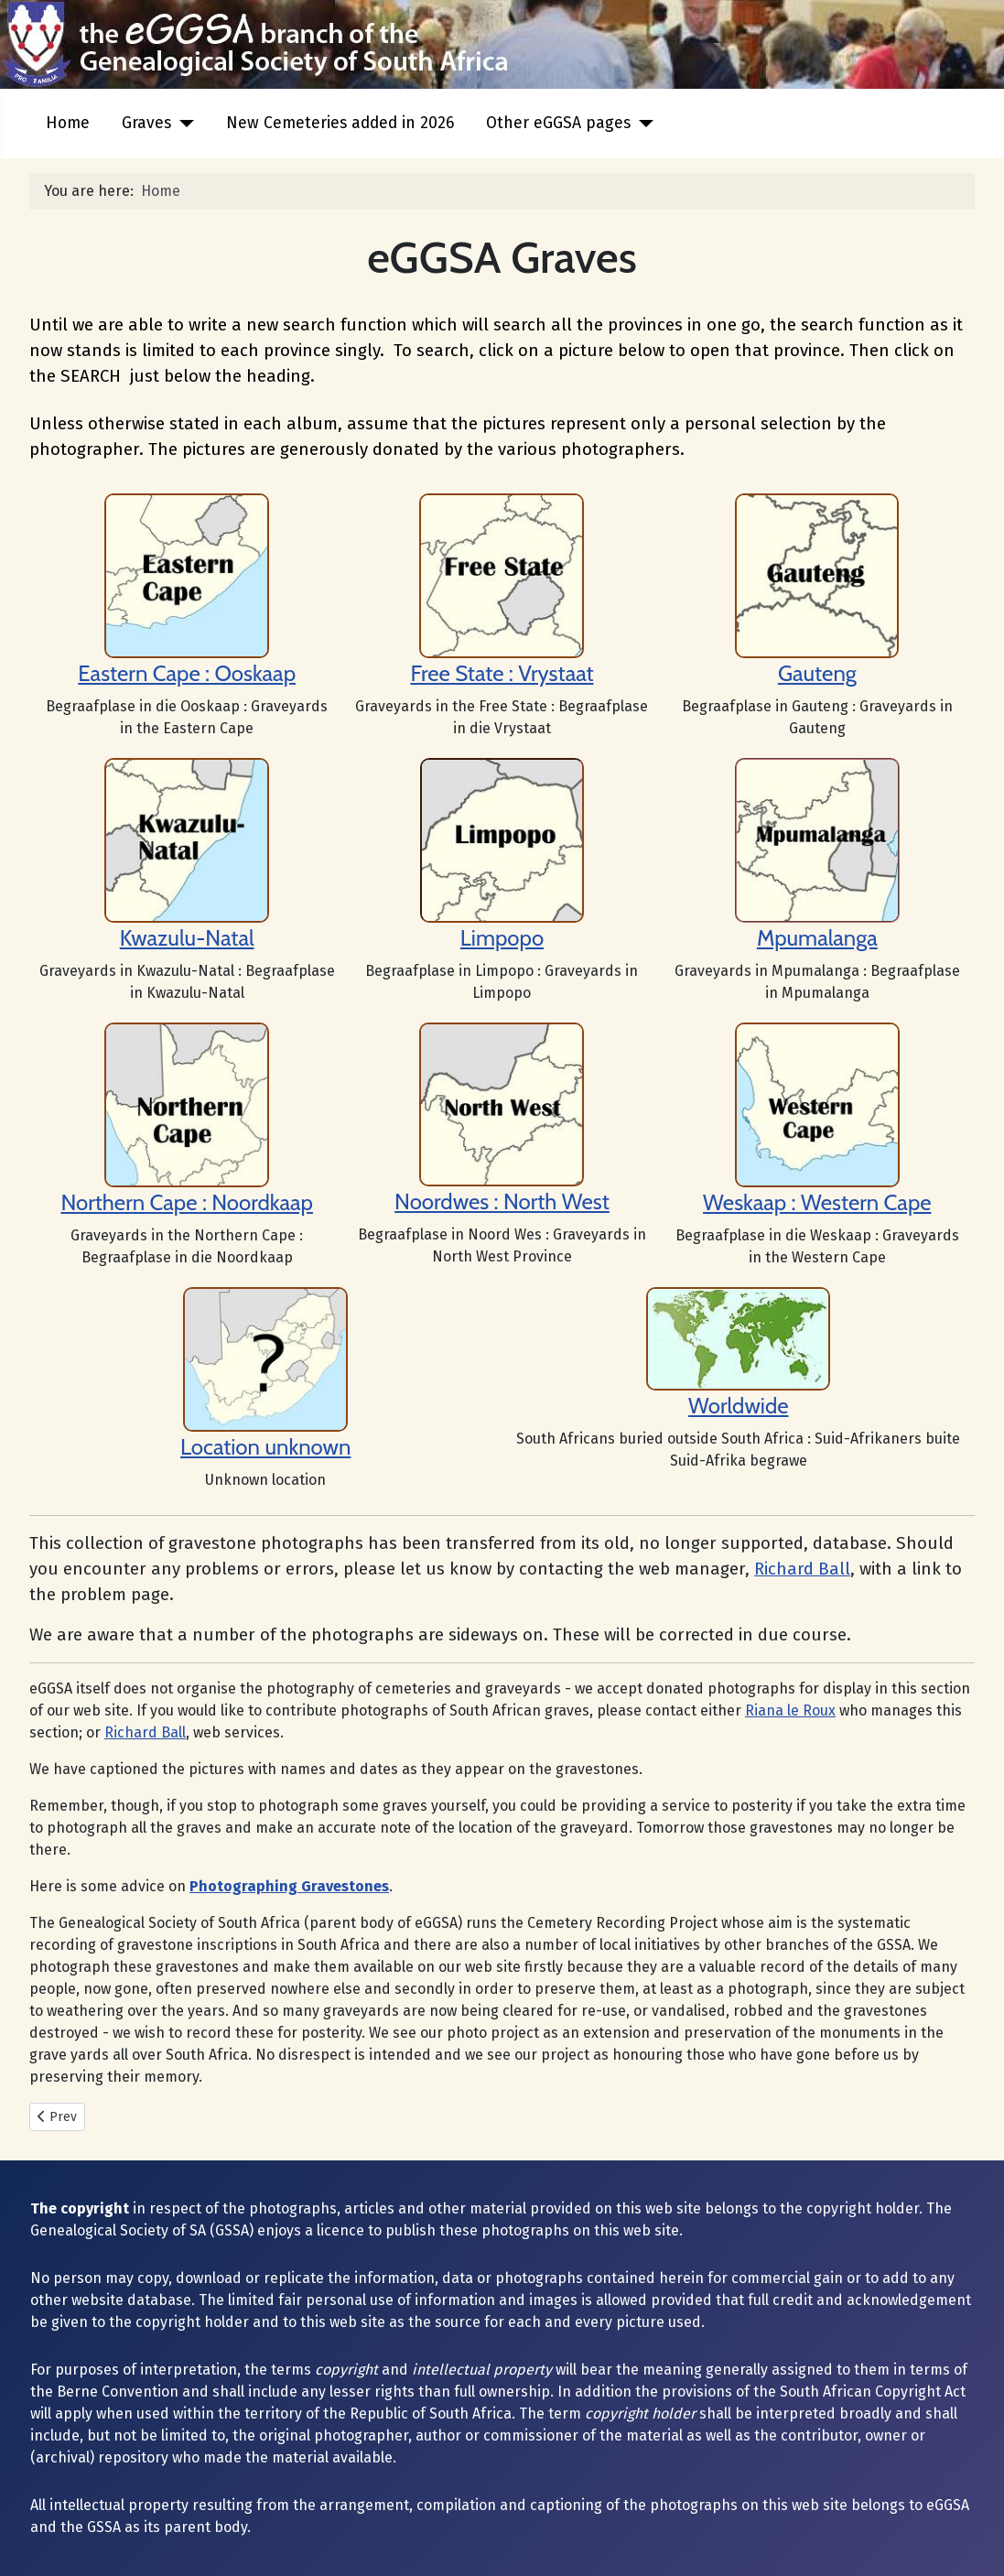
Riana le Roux (790, 1710)
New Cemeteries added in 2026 (340, 123)
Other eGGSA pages (558, 123)
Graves (146, 123)
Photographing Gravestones (289, 1886)
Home (68, 123)
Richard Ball (802, 1569)
